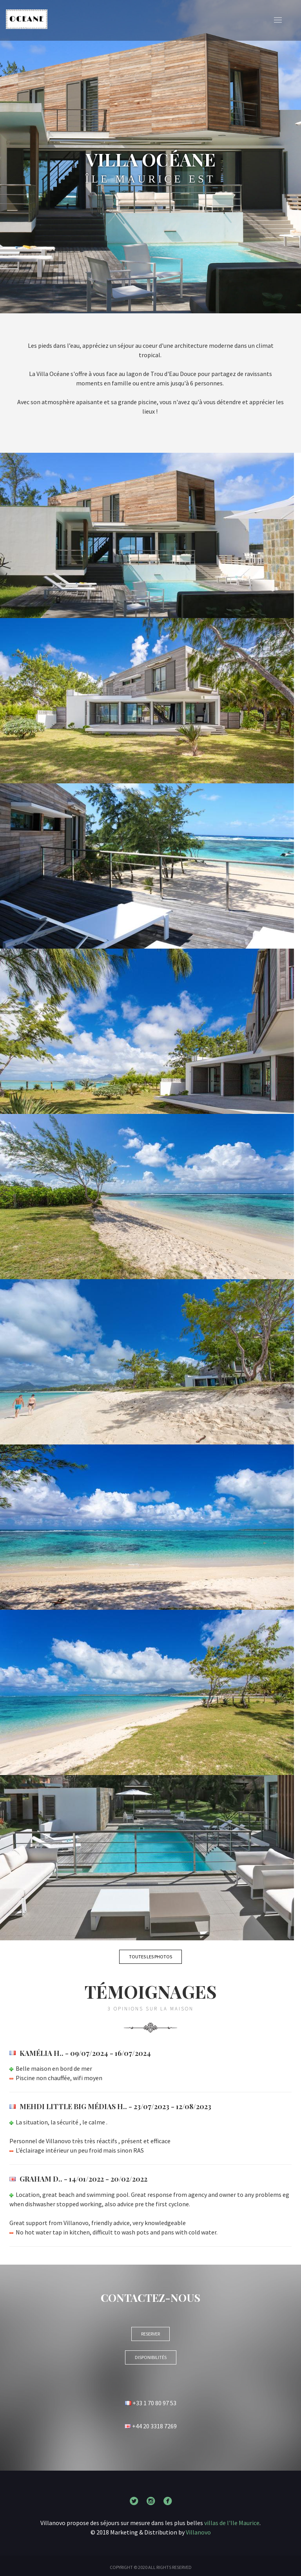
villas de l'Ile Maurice (231, 2523)
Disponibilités (151, 2357)
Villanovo (198, 2532)
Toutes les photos (150, 1957)
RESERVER (150, 2334)
